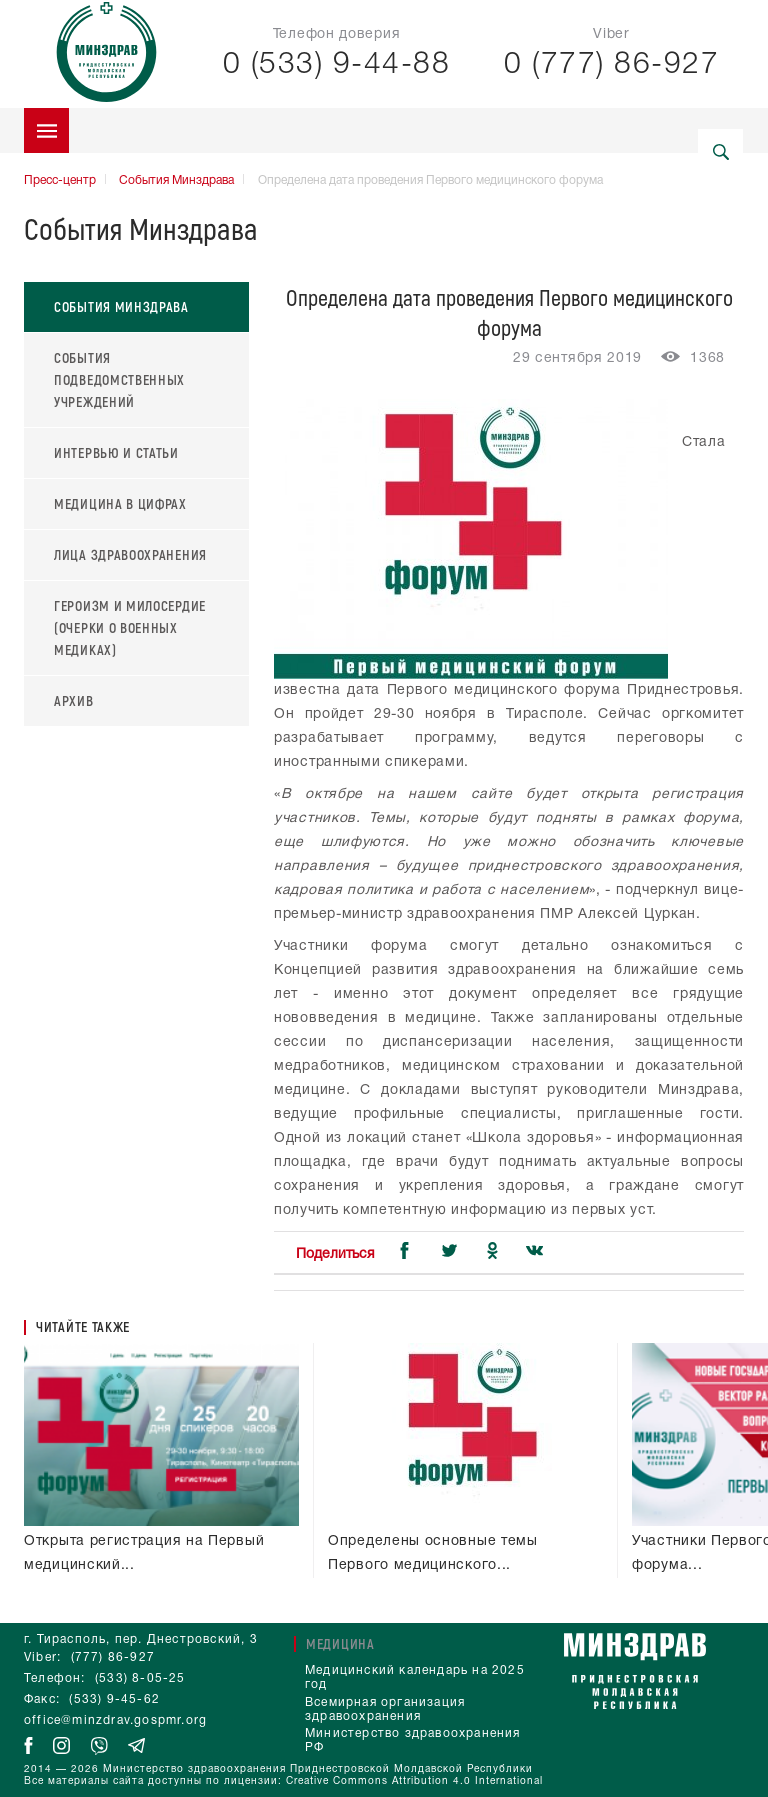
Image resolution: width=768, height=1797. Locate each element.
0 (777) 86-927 (611, 65)
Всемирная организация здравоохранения (385, 1709)
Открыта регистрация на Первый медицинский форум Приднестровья (157, 1529)
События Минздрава (176, 180)
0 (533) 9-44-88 (337, 65)
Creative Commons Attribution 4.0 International (414, 1781)
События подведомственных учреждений (119, 379)
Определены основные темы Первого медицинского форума (443, 1529)
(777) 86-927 (113, 1657)
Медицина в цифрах (120, 503)
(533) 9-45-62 (114, 1699)
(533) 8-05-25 (140, 1678)
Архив (74, 700)
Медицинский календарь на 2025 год (415, 1677)
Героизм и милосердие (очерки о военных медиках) (130, 627)
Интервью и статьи (116, 452)
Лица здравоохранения (130, 554)
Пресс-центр (60, 180)
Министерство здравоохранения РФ (413, 1740)
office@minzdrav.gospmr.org (115, 1720)
